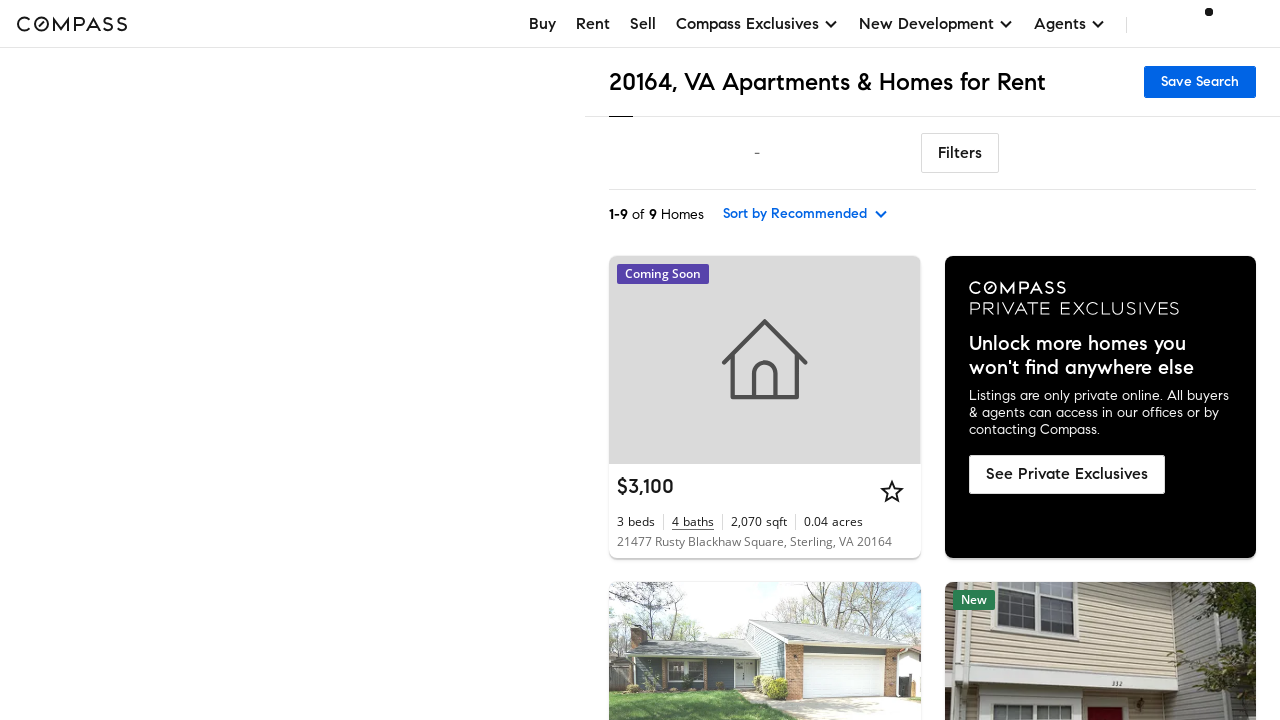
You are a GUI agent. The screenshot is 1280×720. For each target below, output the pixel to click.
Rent (593, 23)
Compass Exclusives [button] (757, 23)
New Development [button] (936, 23)
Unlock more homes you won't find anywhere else (1081, 356)
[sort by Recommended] (806, 214)
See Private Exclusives (1067, 473)
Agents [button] (1070, 23)
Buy (542, 23)
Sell (643, 23)
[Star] (892, 491)
